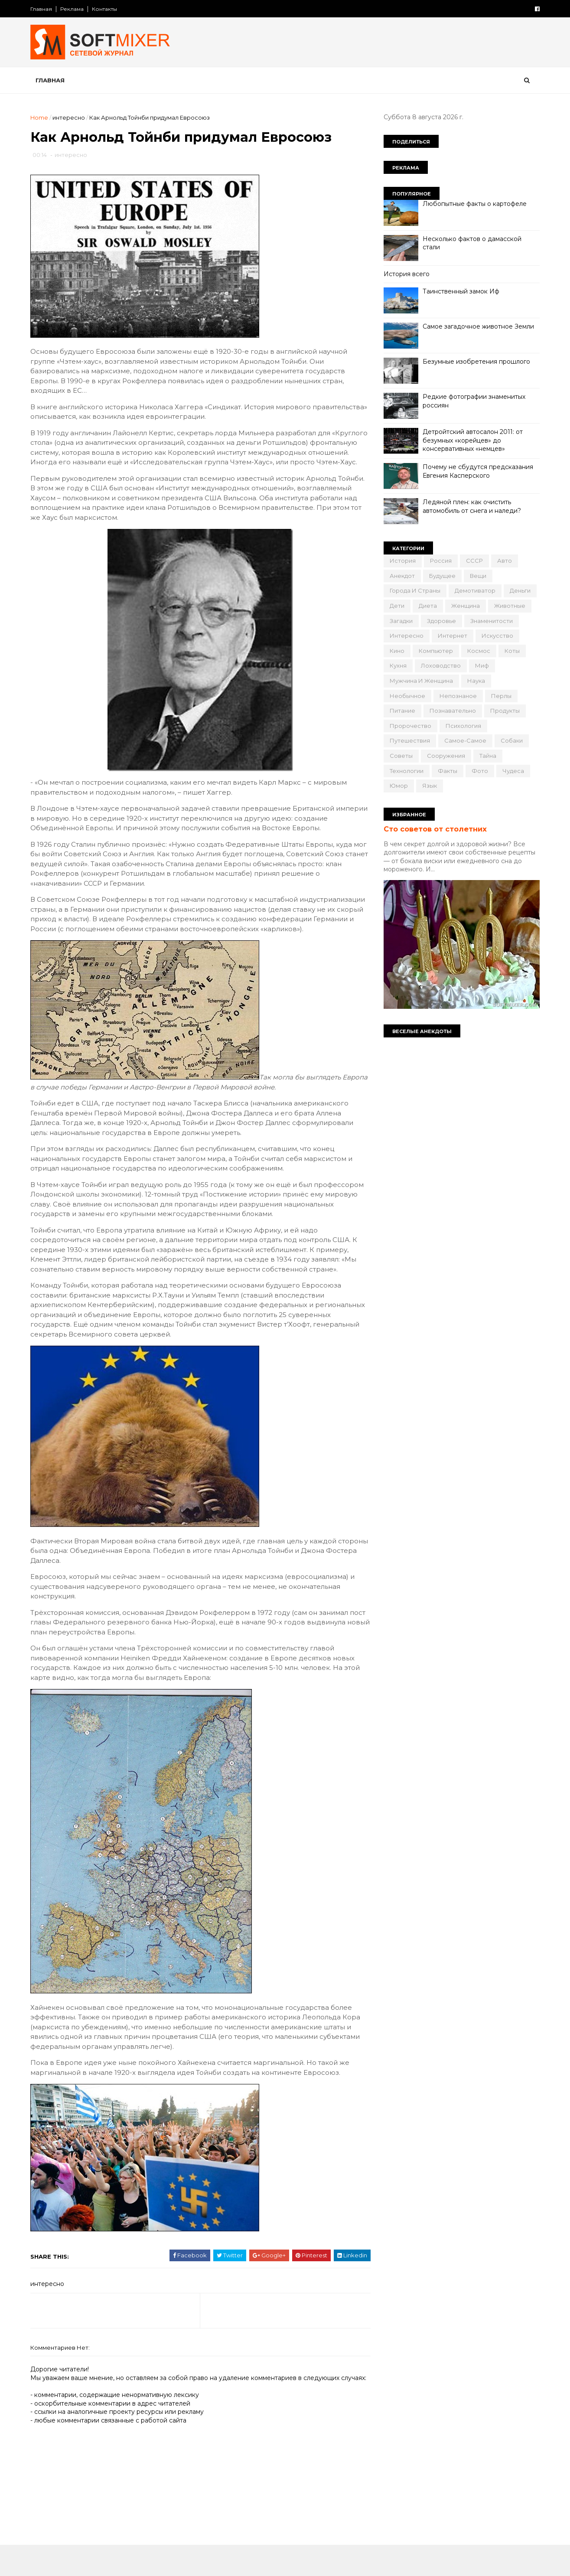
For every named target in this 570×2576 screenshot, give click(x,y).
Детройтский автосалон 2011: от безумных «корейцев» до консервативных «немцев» (472, 440)
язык (428, 785)
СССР (473, 560)
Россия (440, 560)
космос (477, 650)
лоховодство (440, 665)
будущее (441, 575)
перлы (500, 695)
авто (503, 560)
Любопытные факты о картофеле (474, 204)
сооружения (445, 755)
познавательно (452, 710)
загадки (400, 620)
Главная (42, 9)
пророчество (409, 725)
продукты (504, 710)
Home (40, 117)
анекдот (401, 575)
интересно (70, 117)
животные (508, 605)
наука (475, 680)
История (402, 560)
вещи (477, 575)
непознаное (457, 695)
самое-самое (464, 740)
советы (400, 755)
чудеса (512, 770)
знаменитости (490, 620)
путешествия (409, 740)
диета (427, 605)
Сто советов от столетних (434, 829)
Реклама (73, 9)
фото (479, 770)
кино (396, 650)
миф (481, 665)
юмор (398, 785)
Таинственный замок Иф (460, 291)
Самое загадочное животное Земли (477, 326)
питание (401, 710)
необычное (406, 695)
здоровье (440, 620)
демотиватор (474, 590)
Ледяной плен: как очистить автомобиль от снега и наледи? (471, 506)
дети (396, 605)
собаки (511, 740)
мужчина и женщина (420, 680)
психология (462, 725)
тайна (487, 755)
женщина (464, 605)
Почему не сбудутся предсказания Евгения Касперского (477, 471)
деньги (519, 590)
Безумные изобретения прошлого (475, 361)
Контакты (105, 9)
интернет (451, 635)
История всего (406, 274)
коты (511, 650)
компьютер (435, 650)
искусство (496, 635)
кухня (397, 665)
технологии (406, 770)
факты (446, 770)
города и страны (414, 590)
